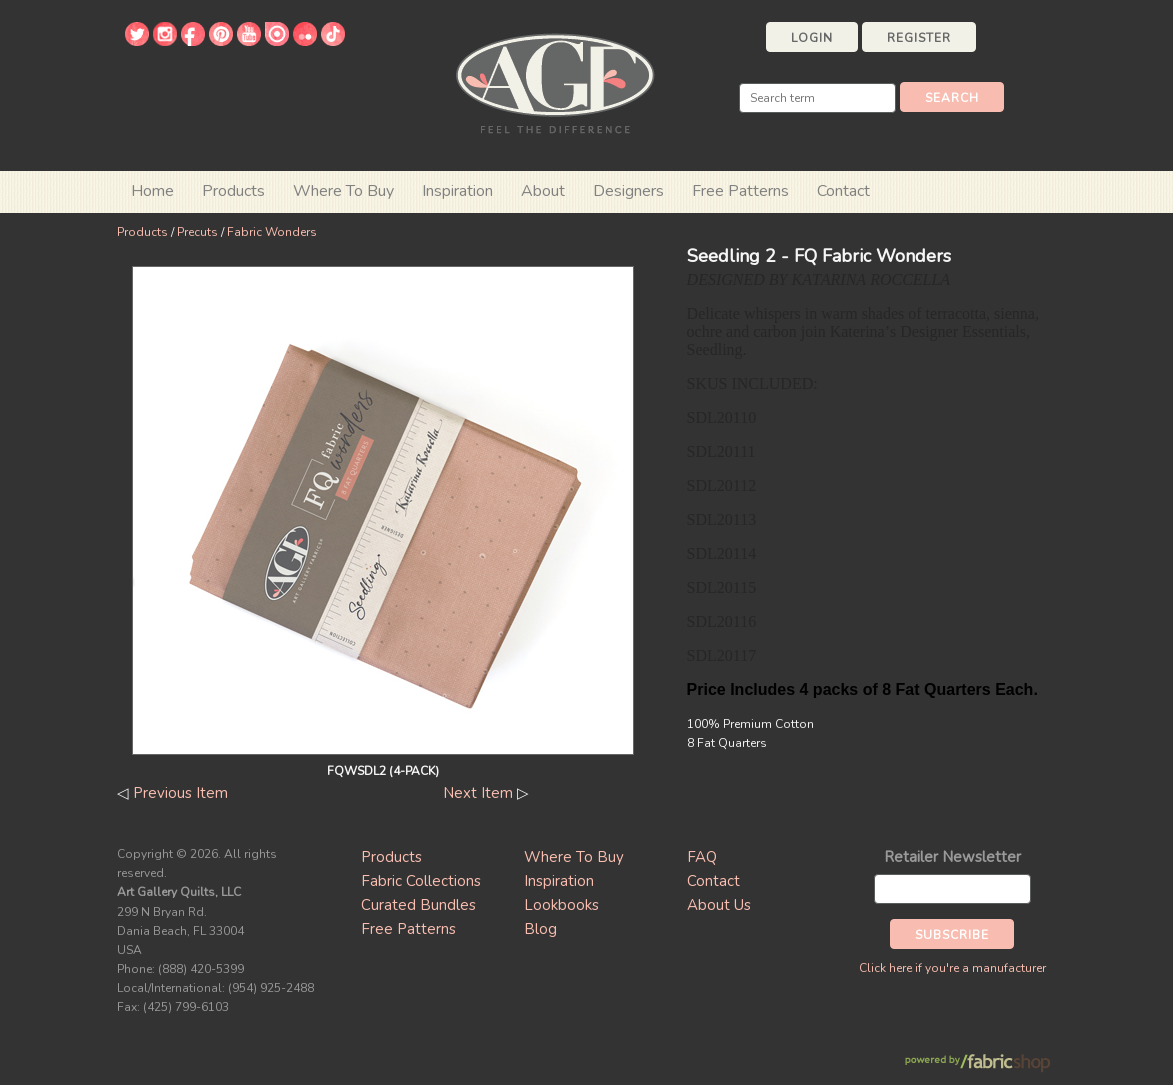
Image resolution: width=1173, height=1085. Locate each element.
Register (919, 38)
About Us (719, 905)
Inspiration (457, 191)
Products (142, 232)
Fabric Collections (421, 881)
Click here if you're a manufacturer (952, 968)
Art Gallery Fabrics (555, 81)
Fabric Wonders (272, 232)
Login (812, 38)
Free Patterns (740, 191)
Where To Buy (574, 857)
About (543, 191)
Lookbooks (561, 905)
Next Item (478, 793)
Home (152, 191)
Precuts (197, 232)
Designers (628, 191)
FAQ (702, 857)
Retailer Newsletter (952, 857)
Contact (843, 191)
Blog (540, 929)
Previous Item (180, 793)
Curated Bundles (418, 905)
